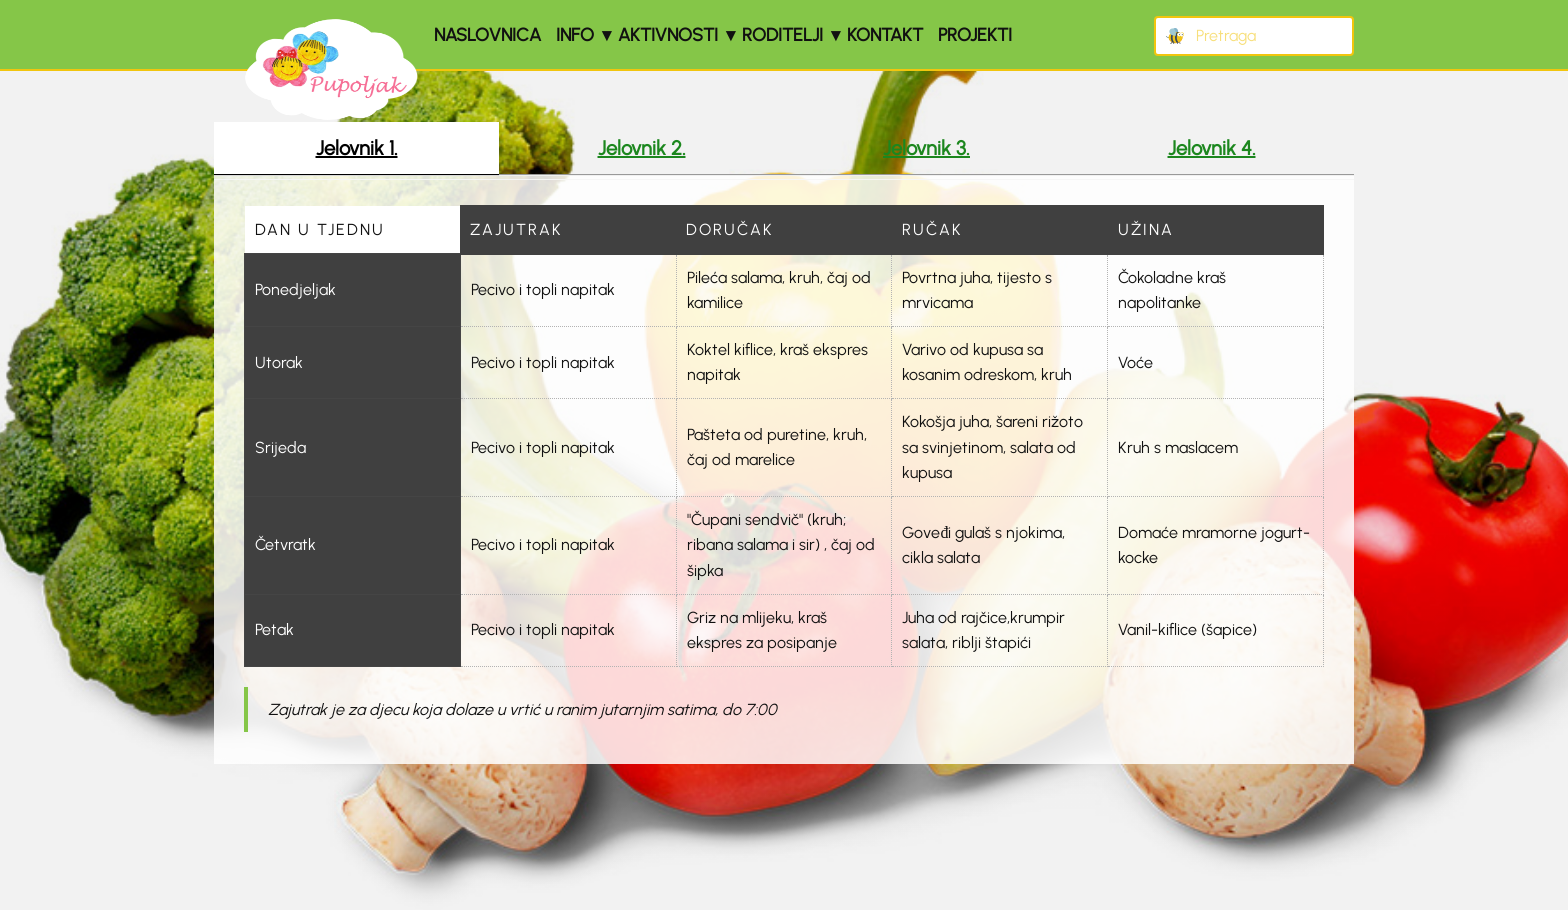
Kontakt (885, 35)
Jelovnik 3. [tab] (926, 148)
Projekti (975, 35)
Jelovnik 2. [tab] (642, 148)
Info (575, 35)
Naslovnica (487, 35)
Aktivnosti (668, 35)
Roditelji (782, 35)
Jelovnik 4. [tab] (1212, 148)
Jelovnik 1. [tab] (357, 148)
